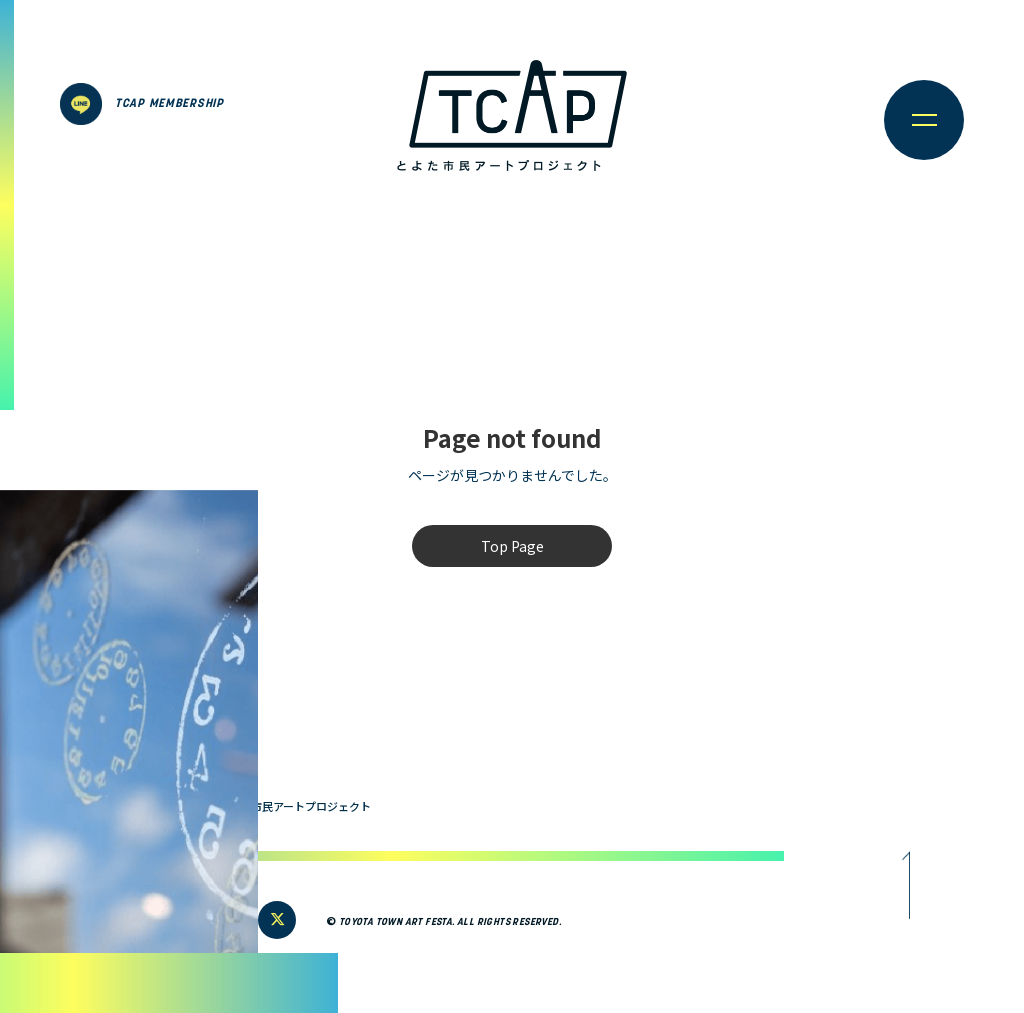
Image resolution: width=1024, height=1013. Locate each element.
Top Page (512, 546)
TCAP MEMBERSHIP (169, 104)
